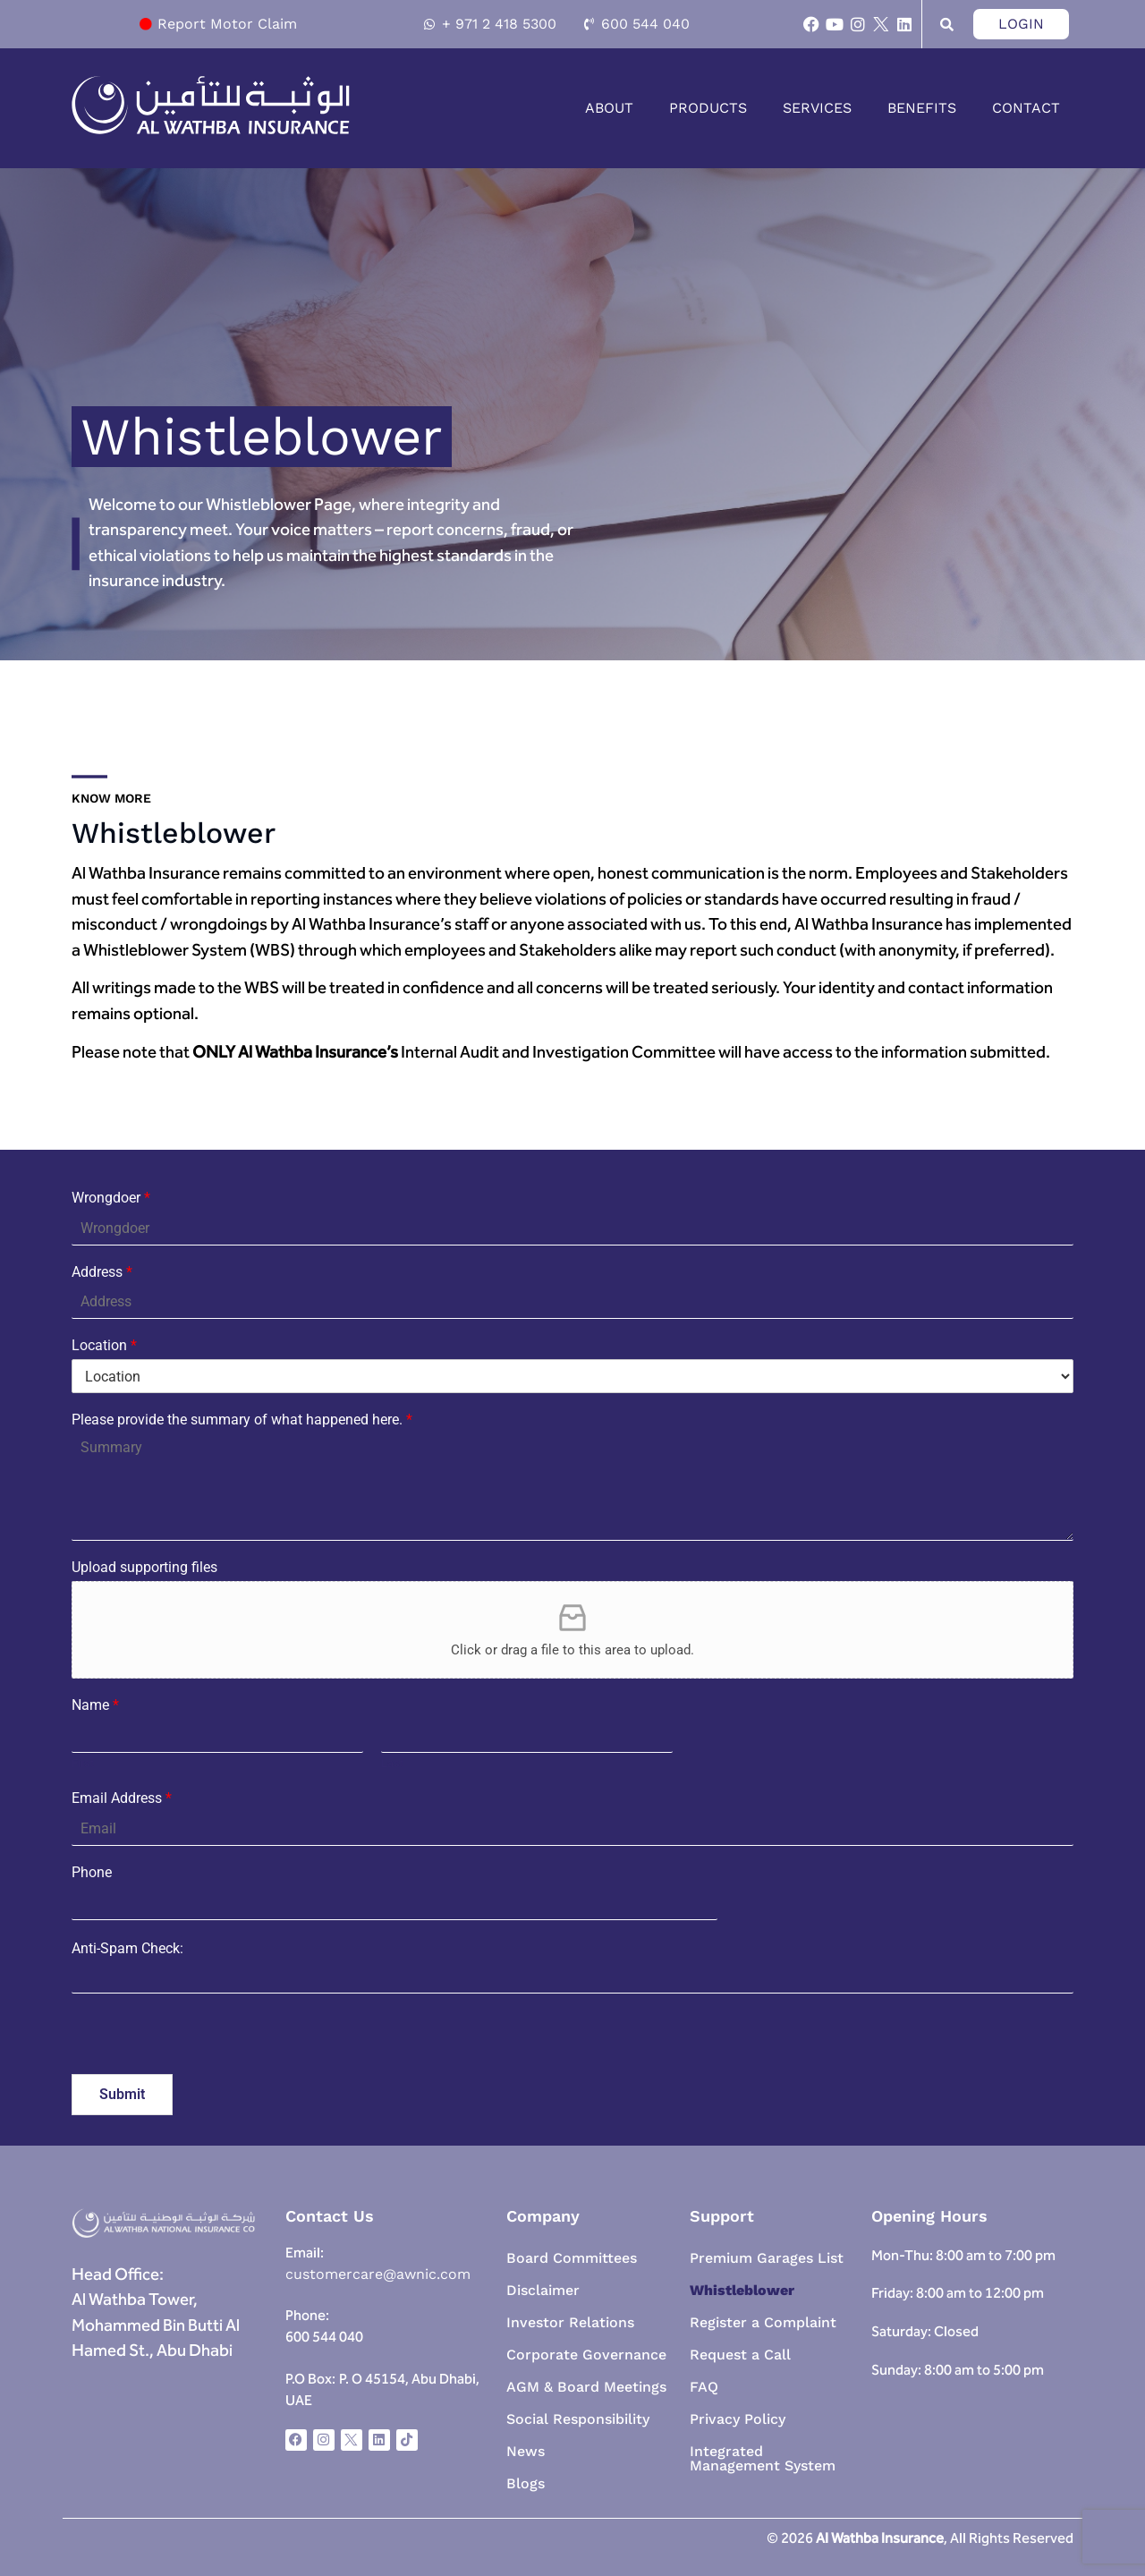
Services (817, 107)
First (83, 1763)
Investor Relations (570, 2322)
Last (392, 1763)
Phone (92, 1872)
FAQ (704, 2386)
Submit (122, 2094)
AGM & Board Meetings (586, 2386)
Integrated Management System (762, 2458)
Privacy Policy (737, 2418)
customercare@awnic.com (378, 2274)
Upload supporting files (144, 1567)
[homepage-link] (211, 130)
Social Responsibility (577, 2418)
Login (1021, 23)
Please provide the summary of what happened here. (242, 1419)
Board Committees (571, 2257)
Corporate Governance (586, 2354)
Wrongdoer (111, 1197)
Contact (1026, 107)
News (525, 2451)
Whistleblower (742, 2290)
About (609, 107)
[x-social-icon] (881, 24)
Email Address (122, 1798)
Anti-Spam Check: (127, 1949)
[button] (614, 108)
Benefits (921, 107)
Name (95, 1704)
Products (708, 107)
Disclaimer (543, 2290)
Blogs (525, 2483)
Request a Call (740, 2354)
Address (102, 1271)
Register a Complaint (763, 2322)
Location (104, 1345)
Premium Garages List (767, 2257)
